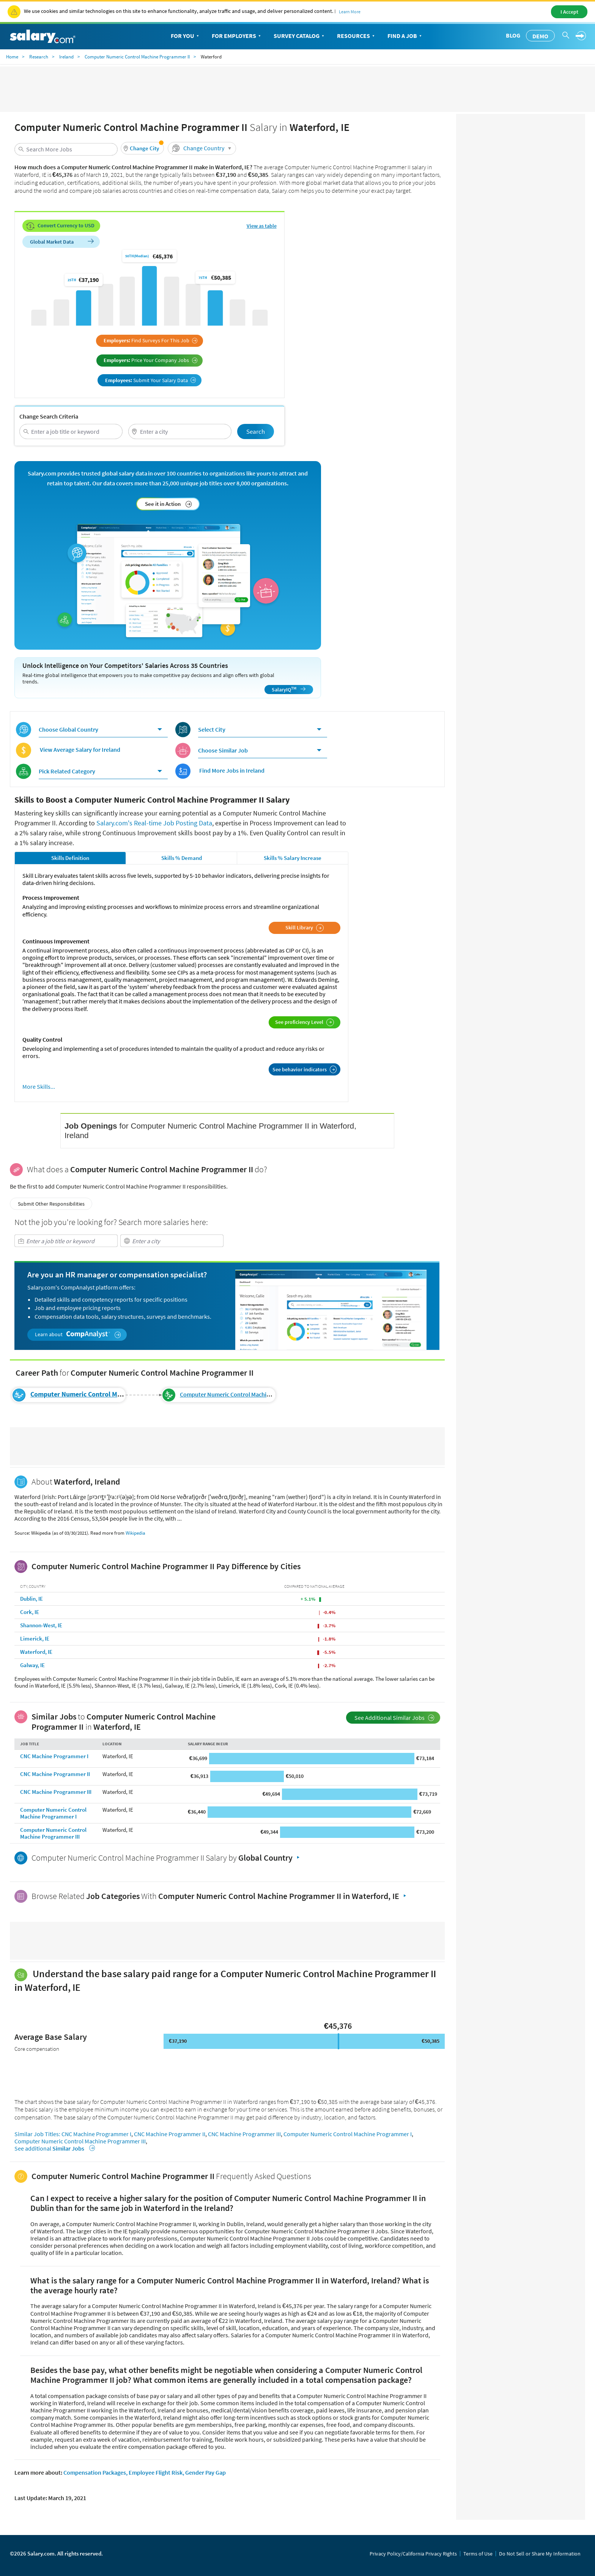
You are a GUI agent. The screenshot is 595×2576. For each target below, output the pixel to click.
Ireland (66, 57)
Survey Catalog (300, 36)
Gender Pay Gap (205, 2472)
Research (38, 57)
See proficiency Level (304, 1022)
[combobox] (66, 149)
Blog (513, 35)
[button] (142, 148)
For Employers (237, 36)
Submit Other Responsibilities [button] (51, 1203)
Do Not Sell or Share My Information (540, 2553)
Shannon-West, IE (41, 1625)
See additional (53, 2148)
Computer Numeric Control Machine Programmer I (53, 1813)
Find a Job (405, 36)
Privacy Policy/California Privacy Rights (413, 2553)
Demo (540, 36)
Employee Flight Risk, (156, 2472)
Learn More (349, 11)
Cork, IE (29, 1612)
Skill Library (304, 928)
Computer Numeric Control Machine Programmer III (246, 1394)
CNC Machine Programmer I (54, 1756)
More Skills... (38, 1086)
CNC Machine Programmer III (55, 1791)
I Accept (569, 11)
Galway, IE (32, 1665)
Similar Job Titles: (37, 2134)
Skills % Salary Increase (292, 857)
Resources (356, 36)
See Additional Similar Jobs (394, 1717)
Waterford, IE (36, 1651)
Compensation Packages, (95, 2472)
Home (12, 57)
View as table (262, 225)
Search (255, 431)
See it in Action (168, 503)
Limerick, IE (34, 1638)
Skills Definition (70, 857)
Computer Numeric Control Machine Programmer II (137, 57)
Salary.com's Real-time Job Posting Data (154, 823)
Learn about (78, 1334)
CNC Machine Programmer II (55, 1774)
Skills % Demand (181, 857)
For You (185, 36)
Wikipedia (135, 1533)
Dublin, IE (31, 1598)
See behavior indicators (304, 1069)
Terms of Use (478, 2553)
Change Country (203, 148)
